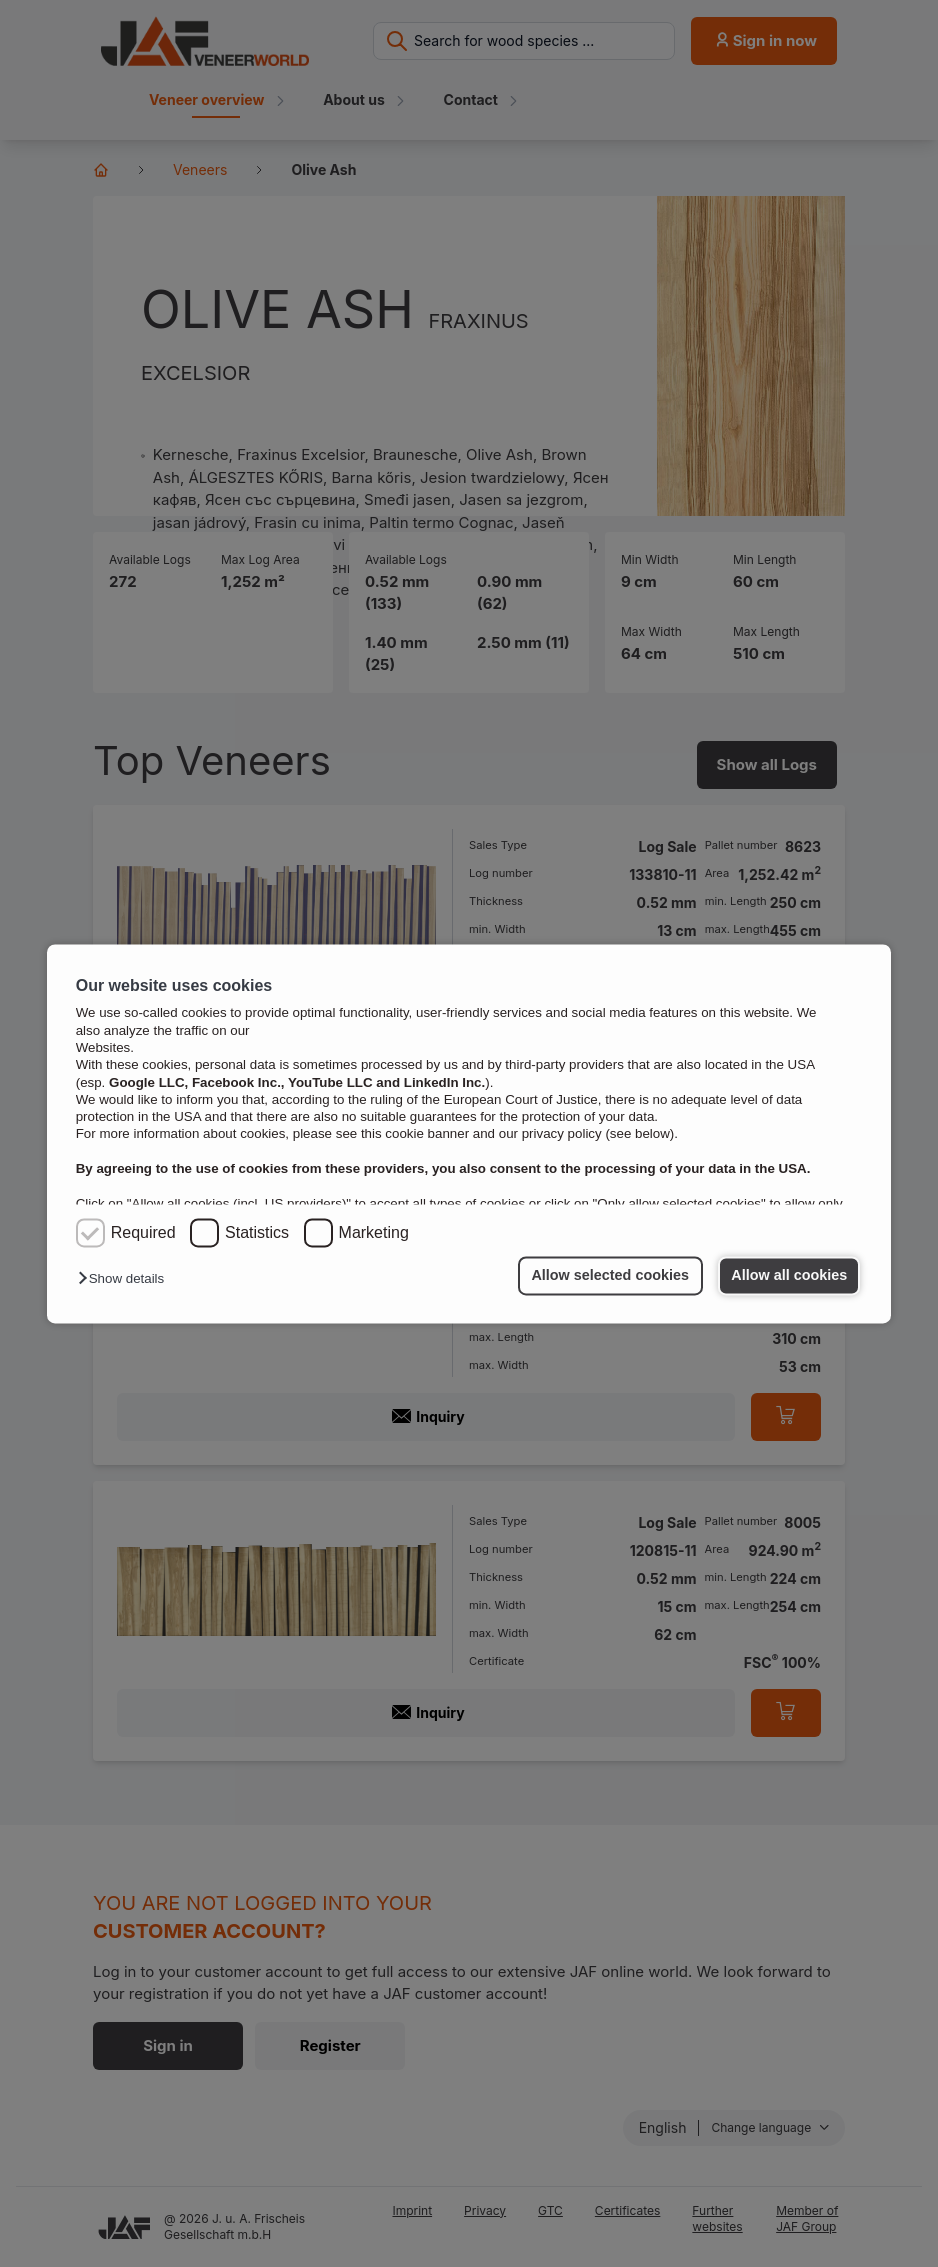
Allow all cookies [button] (789, 1276)
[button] (126, 1279)
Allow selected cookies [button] (609, 1276)
